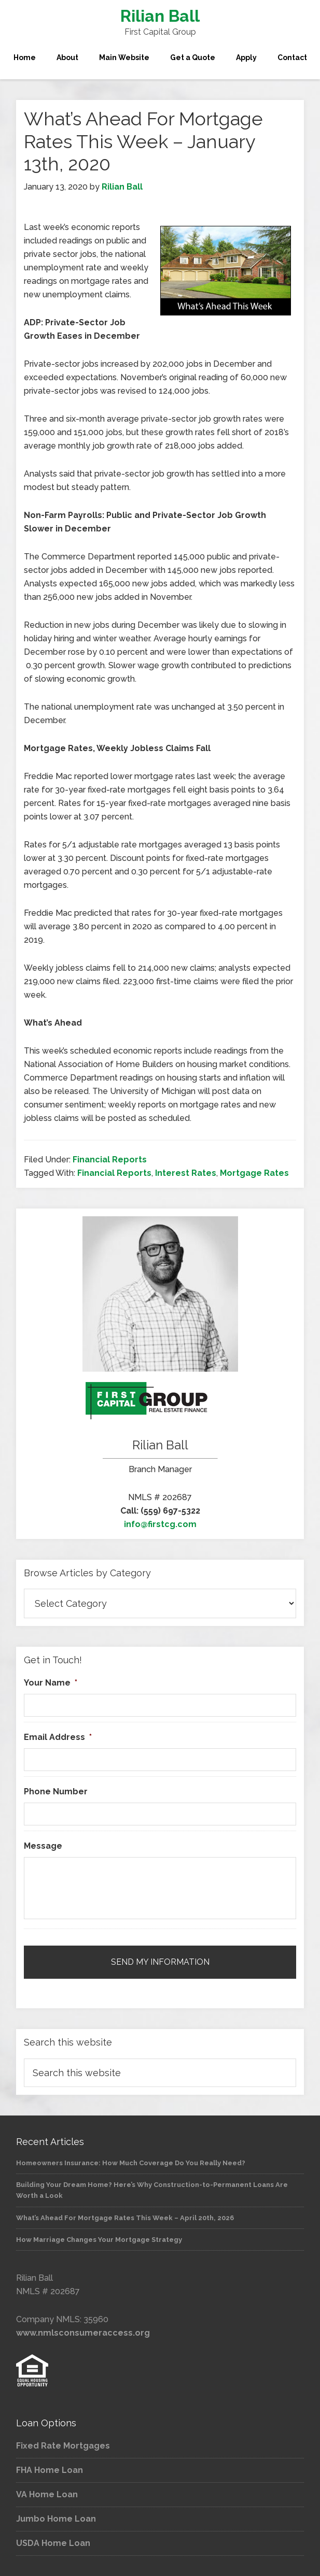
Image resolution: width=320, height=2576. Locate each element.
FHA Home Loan (49, 2470)
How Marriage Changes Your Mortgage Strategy (99, 2239)
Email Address (58, 1737)
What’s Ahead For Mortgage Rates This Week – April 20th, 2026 (125, 2218)
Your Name (50, 1683)
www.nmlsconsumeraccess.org (83, 2333)
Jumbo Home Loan (56, 2519)
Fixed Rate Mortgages (63, 2446)
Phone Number (56, 1791)
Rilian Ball (160, 15)
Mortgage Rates (254, 1173)
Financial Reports (110, 1159)
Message (43, 1846)
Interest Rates (185, 1173)
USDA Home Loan (53, 2543)
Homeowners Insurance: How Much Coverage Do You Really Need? (130, 2163)
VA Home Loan (47, 2494)
